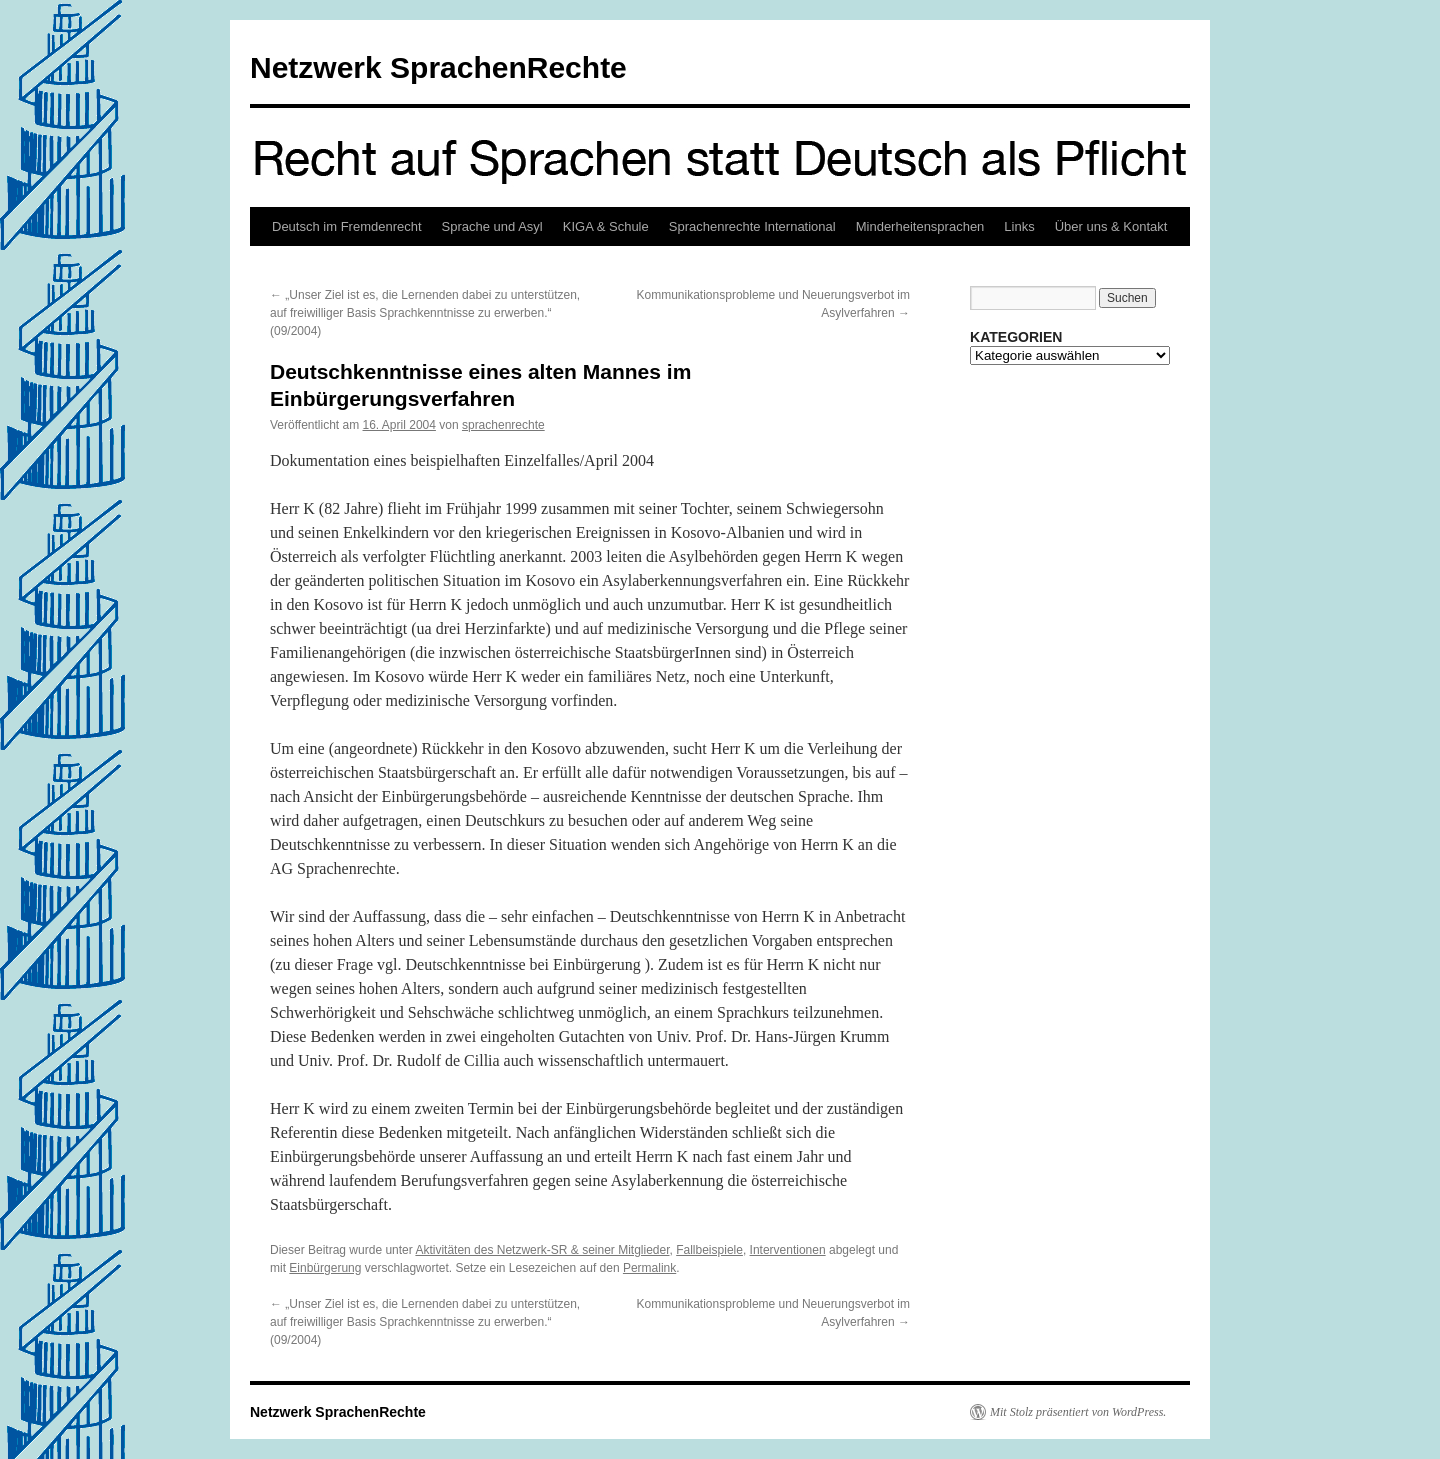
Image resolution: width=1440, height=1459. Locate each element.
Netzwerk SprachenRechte (438, 67)
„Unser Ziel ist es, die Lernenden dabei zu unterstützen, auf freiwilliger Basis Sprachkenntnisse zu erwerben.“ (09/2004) (425, 313)
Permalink (649, 1268)
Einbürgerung (325, 1268)
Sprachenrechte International (752, 226)
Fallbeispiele (709, 1250)
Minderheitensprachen (920, 226)
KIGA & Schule (606, 226)
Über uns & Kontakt (1111, 226)
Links (1019, 226)
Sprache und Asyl (492, 226)
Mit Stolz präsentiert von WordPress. (1078, 1412)
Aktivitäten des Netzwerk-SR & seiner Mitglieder (542, 1250)
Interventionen (788, 1250)
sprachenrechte (503, 425)
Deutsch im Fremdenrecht (347, 226)
